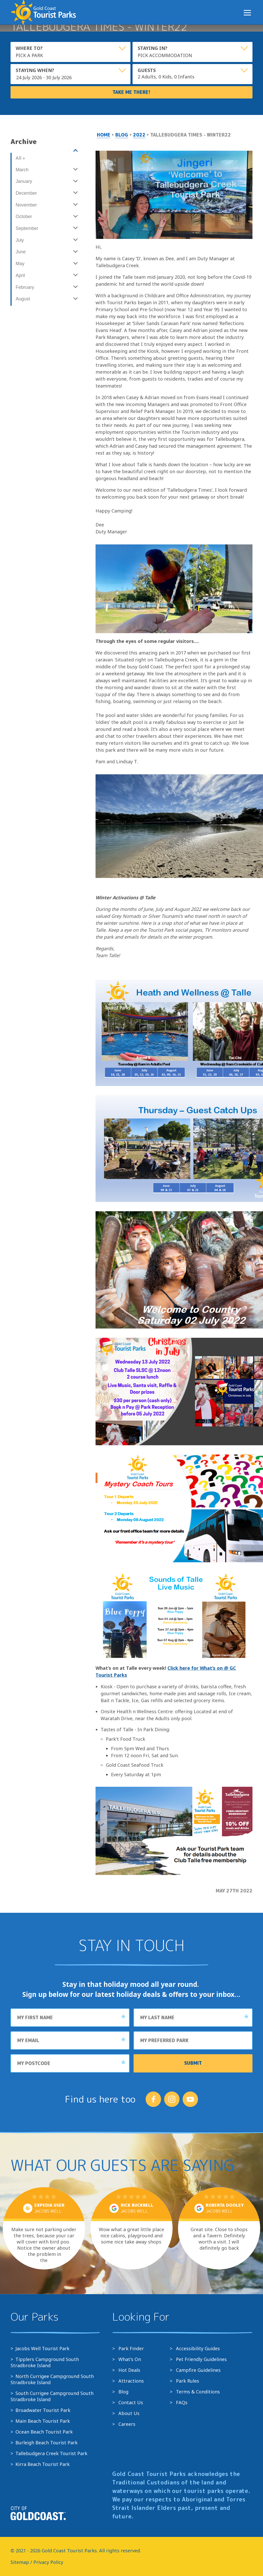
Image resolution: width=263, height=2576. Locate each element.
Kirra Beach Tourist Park (42, 2464)
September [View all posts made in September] (27, 228)
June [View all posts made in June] (21, 251)
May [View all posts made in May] (20, 263)
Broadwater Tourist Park (42, 2410)
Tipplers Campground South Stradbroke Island (45, 2362)
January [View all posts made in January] (24, 181)
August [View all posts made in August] (23, 298)
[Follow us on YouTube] (190, 2099)
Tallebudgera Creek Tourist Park (51, 2453)
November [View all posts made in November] (26, 205)
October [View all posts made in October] (24, 216)
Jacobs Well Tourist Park (42, 2348)
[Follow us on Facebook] (153, 2099)
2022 (139, 135)
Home (103, 135)
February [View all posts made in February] (25, 287)
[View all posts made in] (46, 151)
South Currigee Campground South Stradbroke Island (52, 2396)
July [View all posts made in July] (20, 240)
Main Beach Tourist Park (42, 2421)
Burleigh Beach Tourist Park (46, 2442)
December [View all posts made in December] (26, 193)
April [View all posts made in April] (20, 275)
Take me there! (131, 92)
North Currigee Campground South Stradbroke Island (52, 2379)
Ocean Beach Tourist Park (44, 2432)
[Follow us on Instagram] (172, 2099)
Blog (121, 135)
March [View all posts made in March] (22, 169)
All (20, 158)
